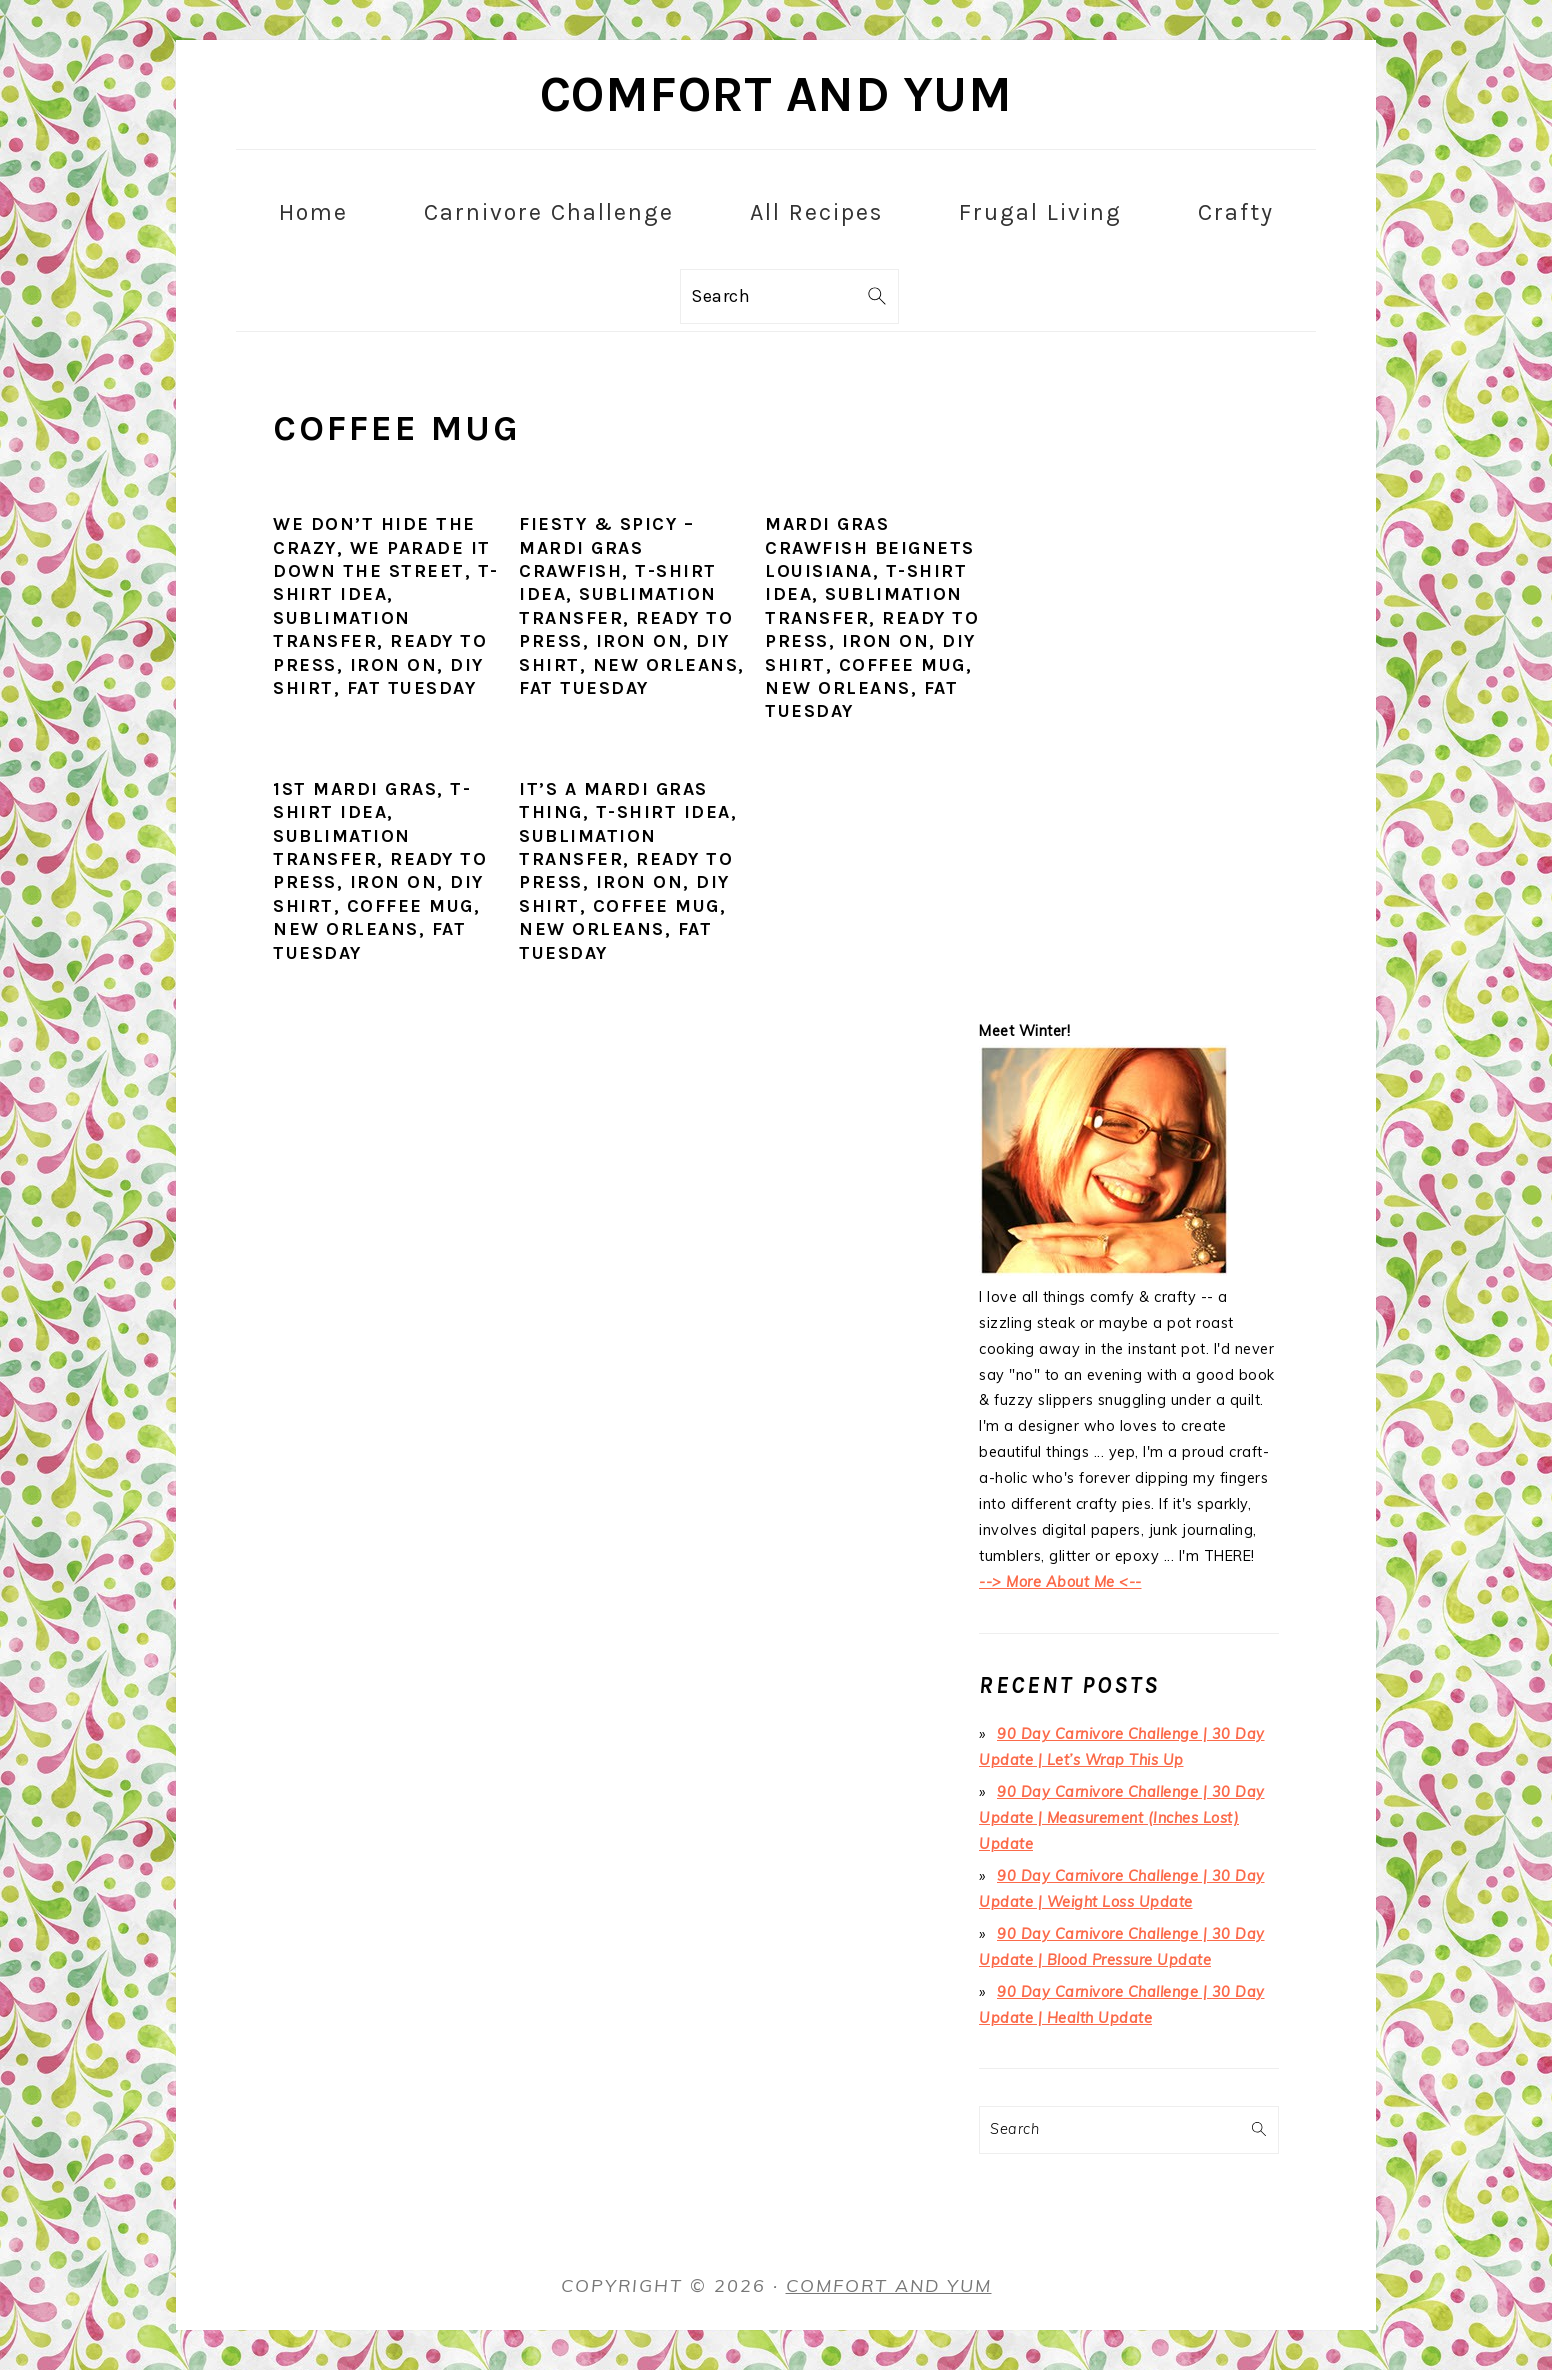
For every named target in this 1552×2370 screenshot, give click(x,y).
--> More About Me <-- (1060, 1582)
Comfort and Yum (776, 94)
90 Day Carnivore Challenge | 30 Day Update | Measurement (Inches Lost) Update (1122, 1818)
